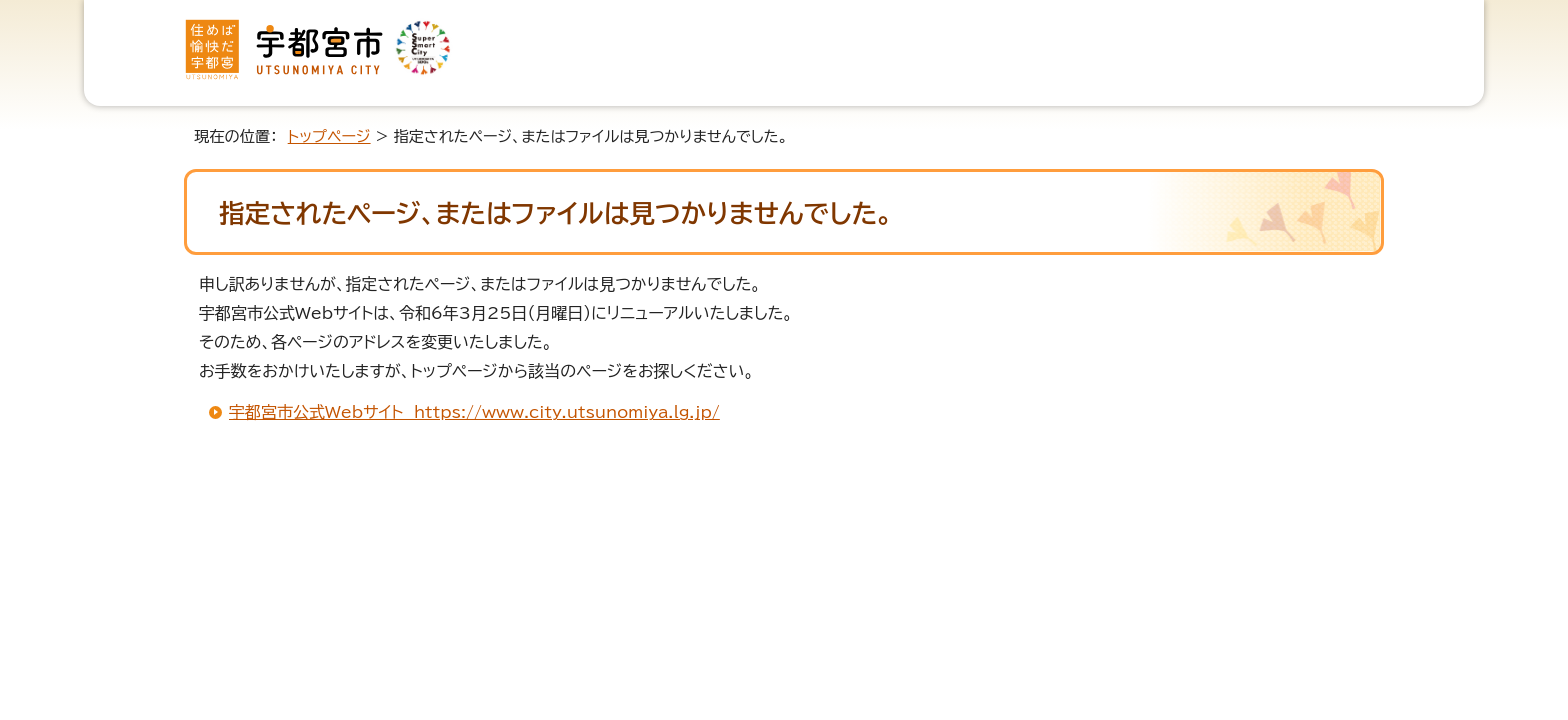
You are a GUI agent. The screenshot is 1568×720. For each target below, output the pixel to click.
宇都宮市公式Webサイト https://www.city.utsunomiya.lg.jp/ (474, 412)
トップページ (329, 136)
